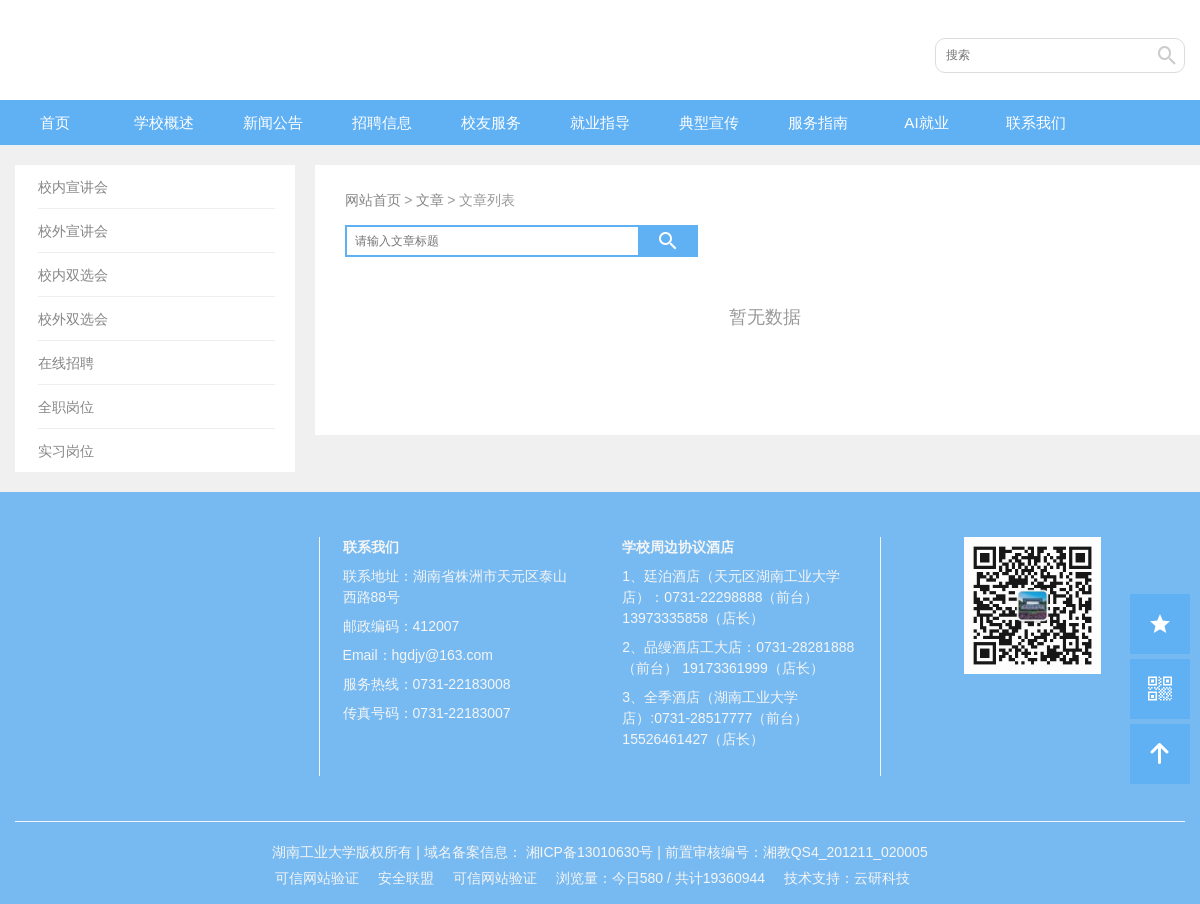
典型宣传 (709, 122)
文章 (430, 200)
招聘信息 (382, 122)
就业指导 (600, 122)
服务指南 (818, 122)
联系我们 (1036, 122)
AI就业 (926, 122)
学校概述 (164, 122)
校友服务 (491, 122)
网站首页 (373, 200)
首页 (55, 122)
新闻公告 (273, 122)
